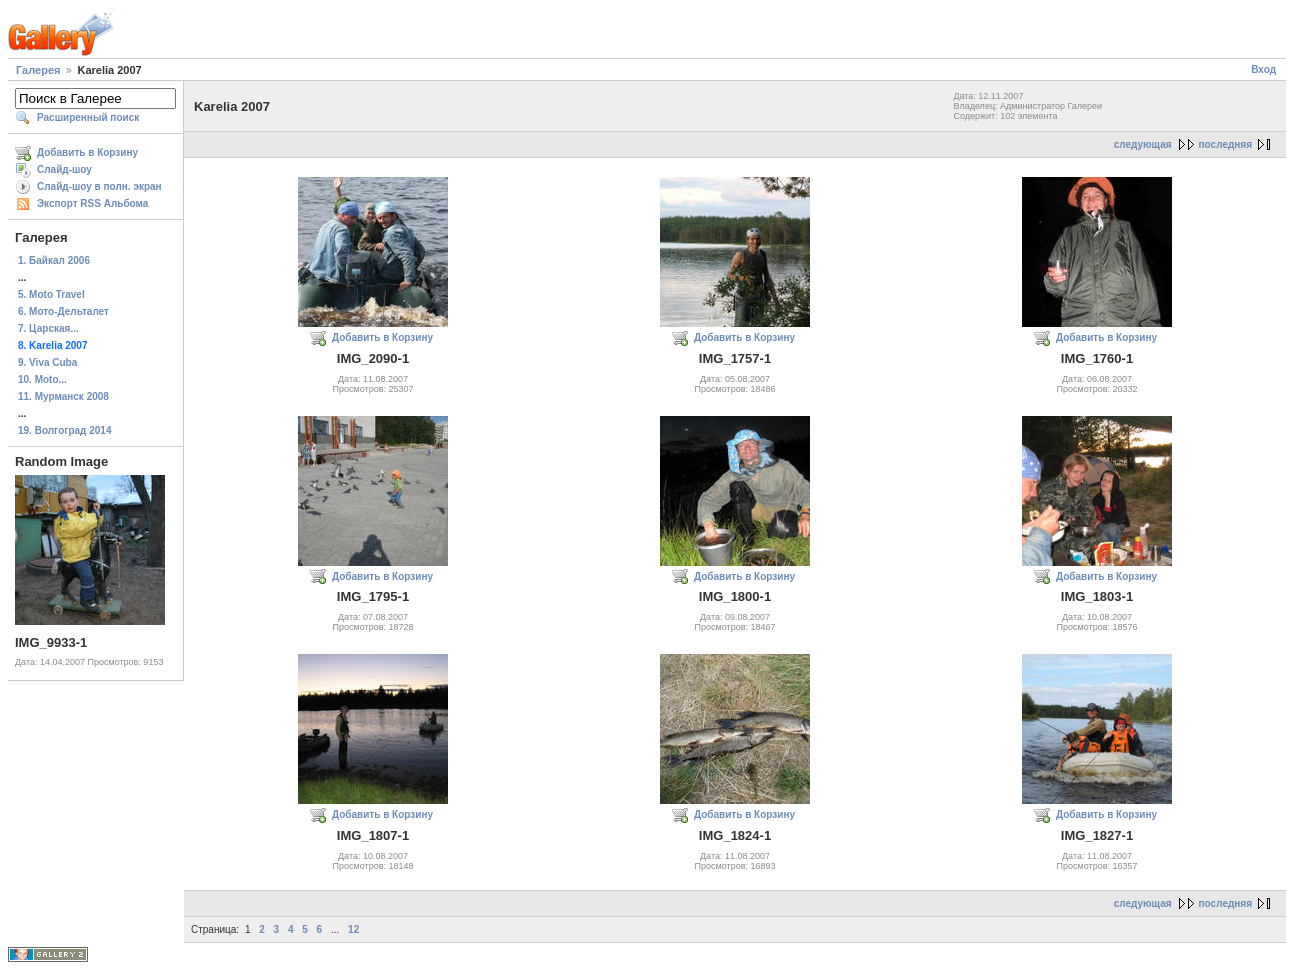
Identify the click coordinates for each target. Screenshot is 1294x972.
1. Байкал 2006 (54, 260)
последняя (1225, 144)
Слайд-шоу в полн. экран (99, 186)
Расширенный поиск (88, 117)
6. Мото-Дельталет (63, 311)
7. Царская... (48, 328)
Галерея (38, 70)
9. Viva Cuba (47, 362)
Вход (1263, 69)
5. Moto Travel (51, 294)
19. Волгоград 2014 (64, 430)
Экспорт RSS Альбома (92, 203)
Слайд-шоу (64, 169)
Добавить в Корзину (87, 152)
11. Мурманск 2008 (63, 396)
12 (353, 929)
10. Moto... (42, 379)
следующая (1143, 144)
